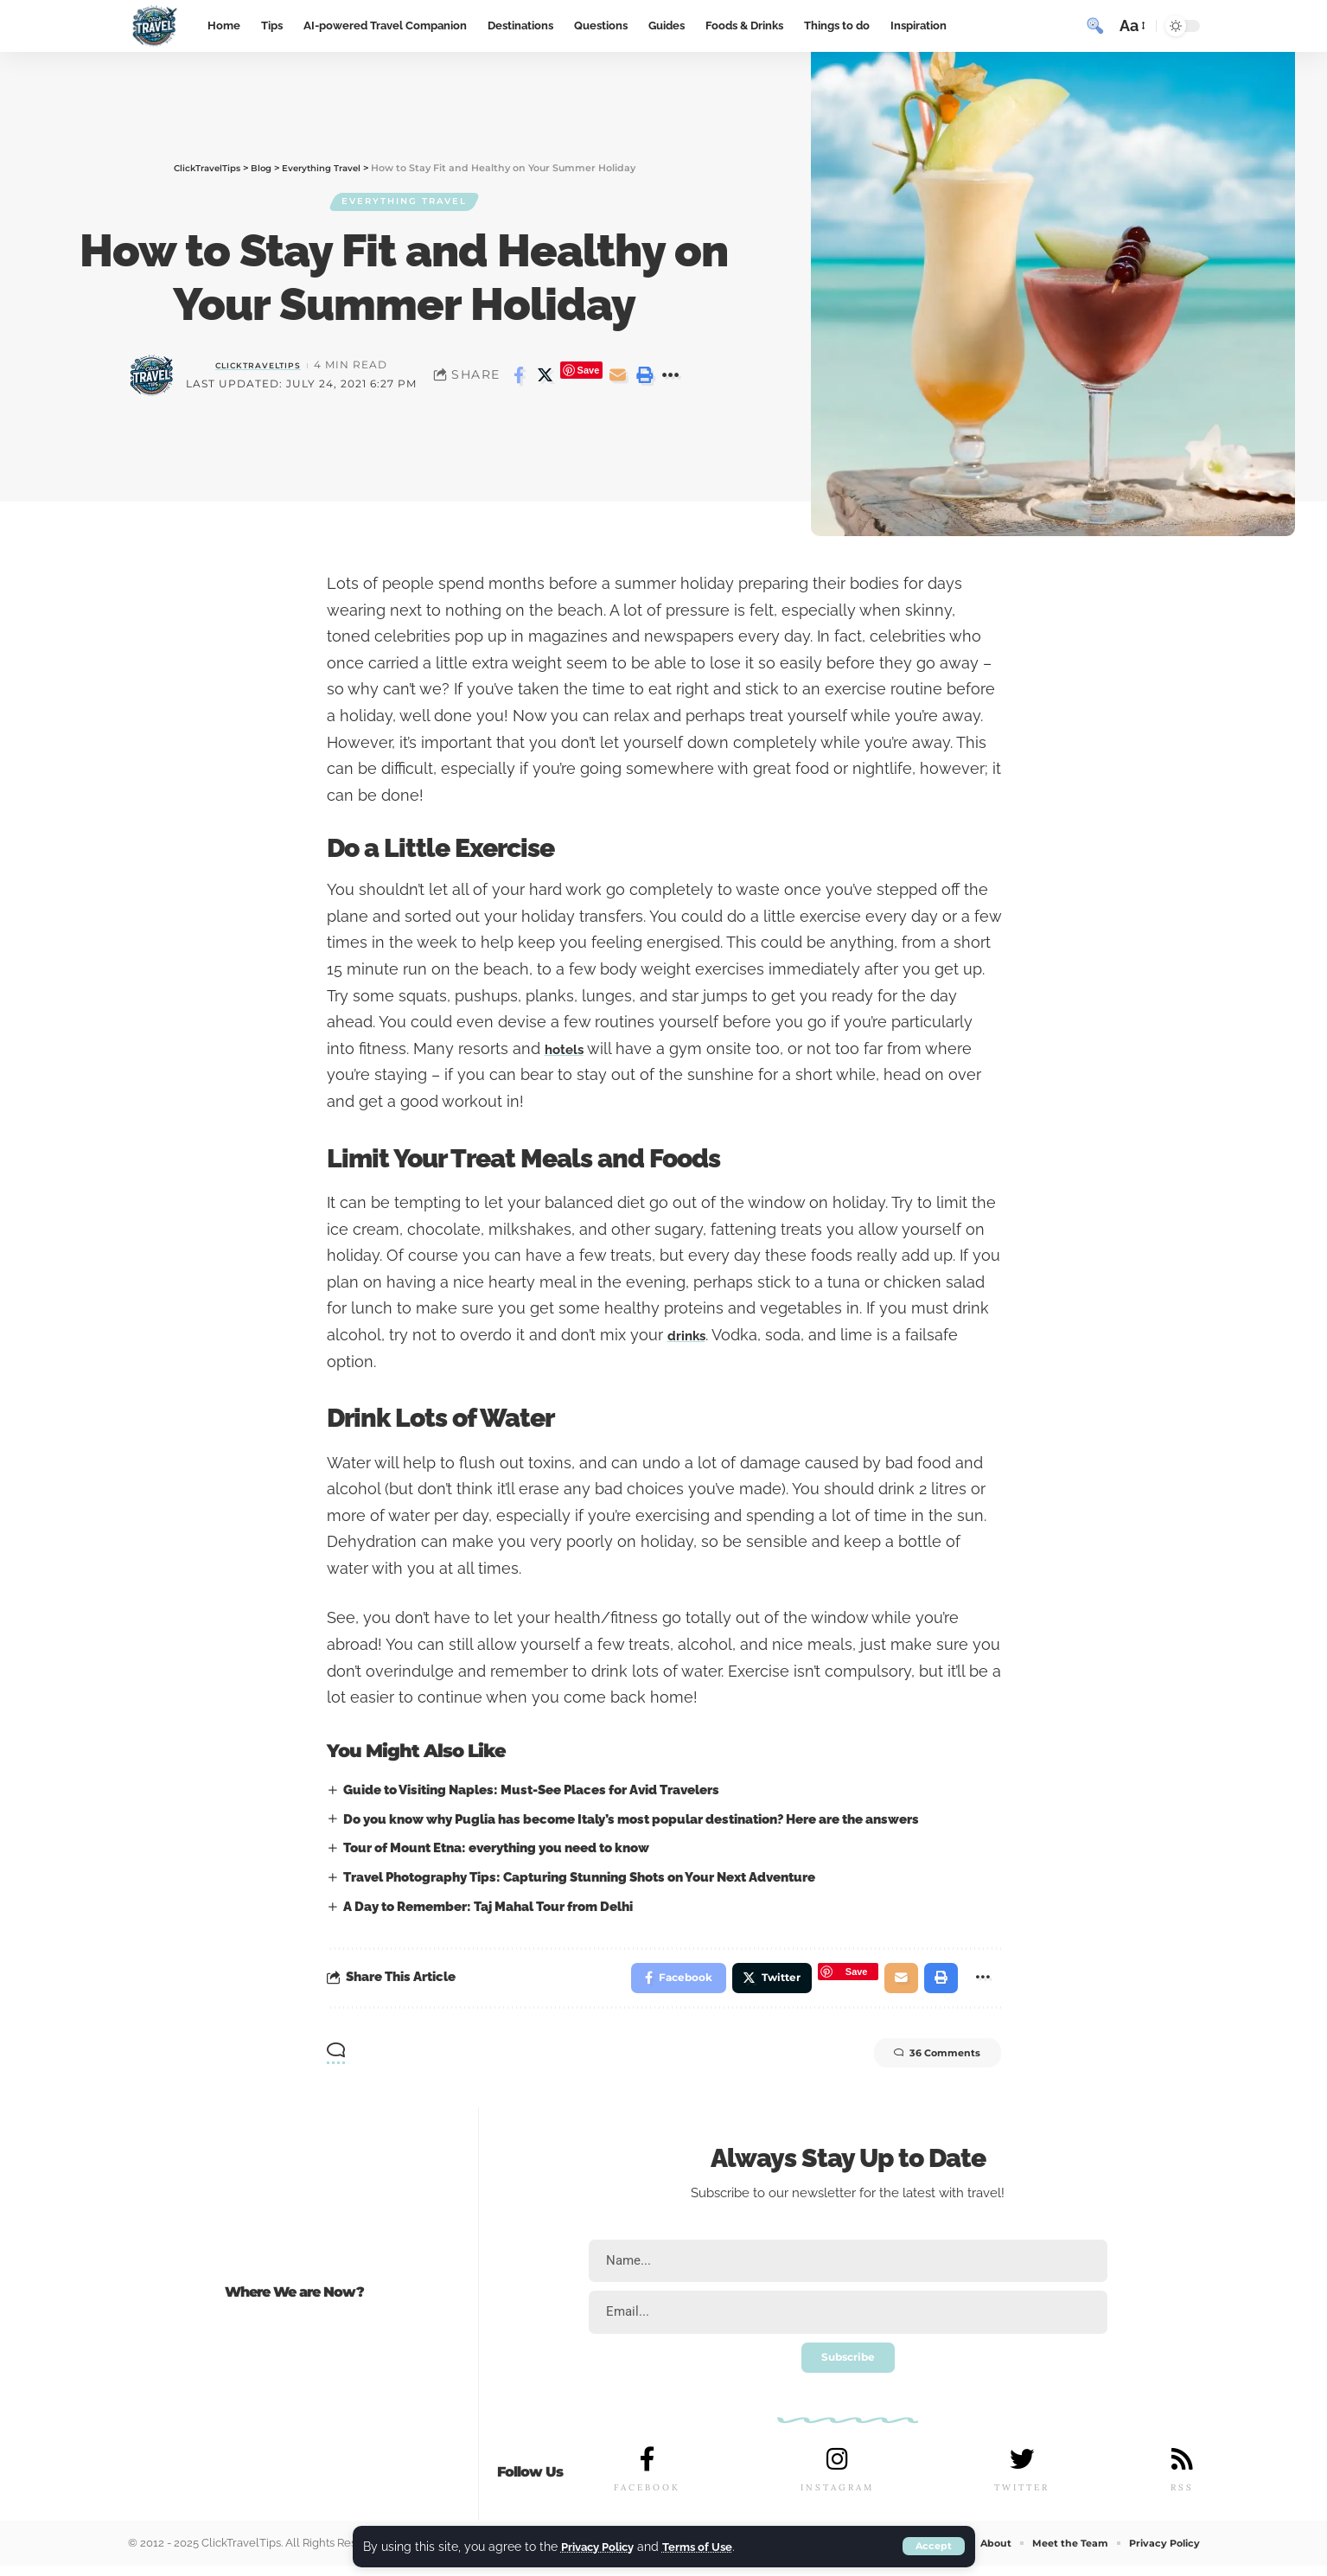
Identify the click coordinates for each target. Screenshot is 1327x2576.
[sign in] (1033, 26)
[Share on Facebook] (519, 378)
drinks (690, 1335)
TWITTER (1021, 2497)
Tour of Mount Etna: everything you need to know (498, 1848)
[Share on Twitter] (545, 378)
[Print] (644, 378)
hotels (568, 1048)
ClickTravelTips (258, 367)
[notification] (1064, 26)
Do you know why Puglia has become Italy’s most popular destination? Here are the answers (633, 1819)
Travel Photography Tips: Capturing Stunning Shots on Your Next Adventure (581, 1877)
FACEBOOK (647, 2497)
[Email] (617, 378)
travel (984, 2197)
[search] (1095, 26)
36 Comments (920, 2059)
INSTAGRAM (837, 2497)
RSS (1181, 2497)
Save (588, 373)
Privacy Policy (601, 2546)
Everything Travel (404, 201)
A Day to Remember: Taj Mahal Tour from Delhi (490, 1906)
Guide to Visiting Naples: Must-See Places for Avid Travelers (533, 1790)
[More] (671, 378)
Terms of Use (708, 2546)
